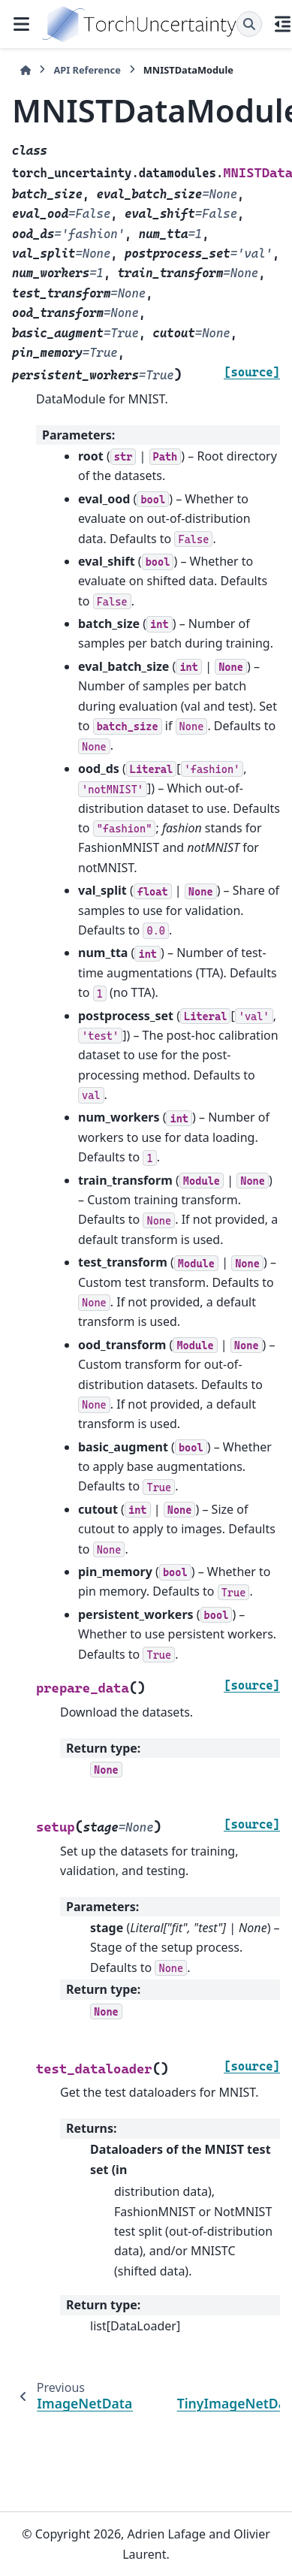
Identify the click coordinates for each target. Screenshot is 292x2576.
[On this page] (283, 24)
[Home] (25, 70)
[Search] (249, 24)
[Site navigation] (21, 24)
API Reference (86, 70)
